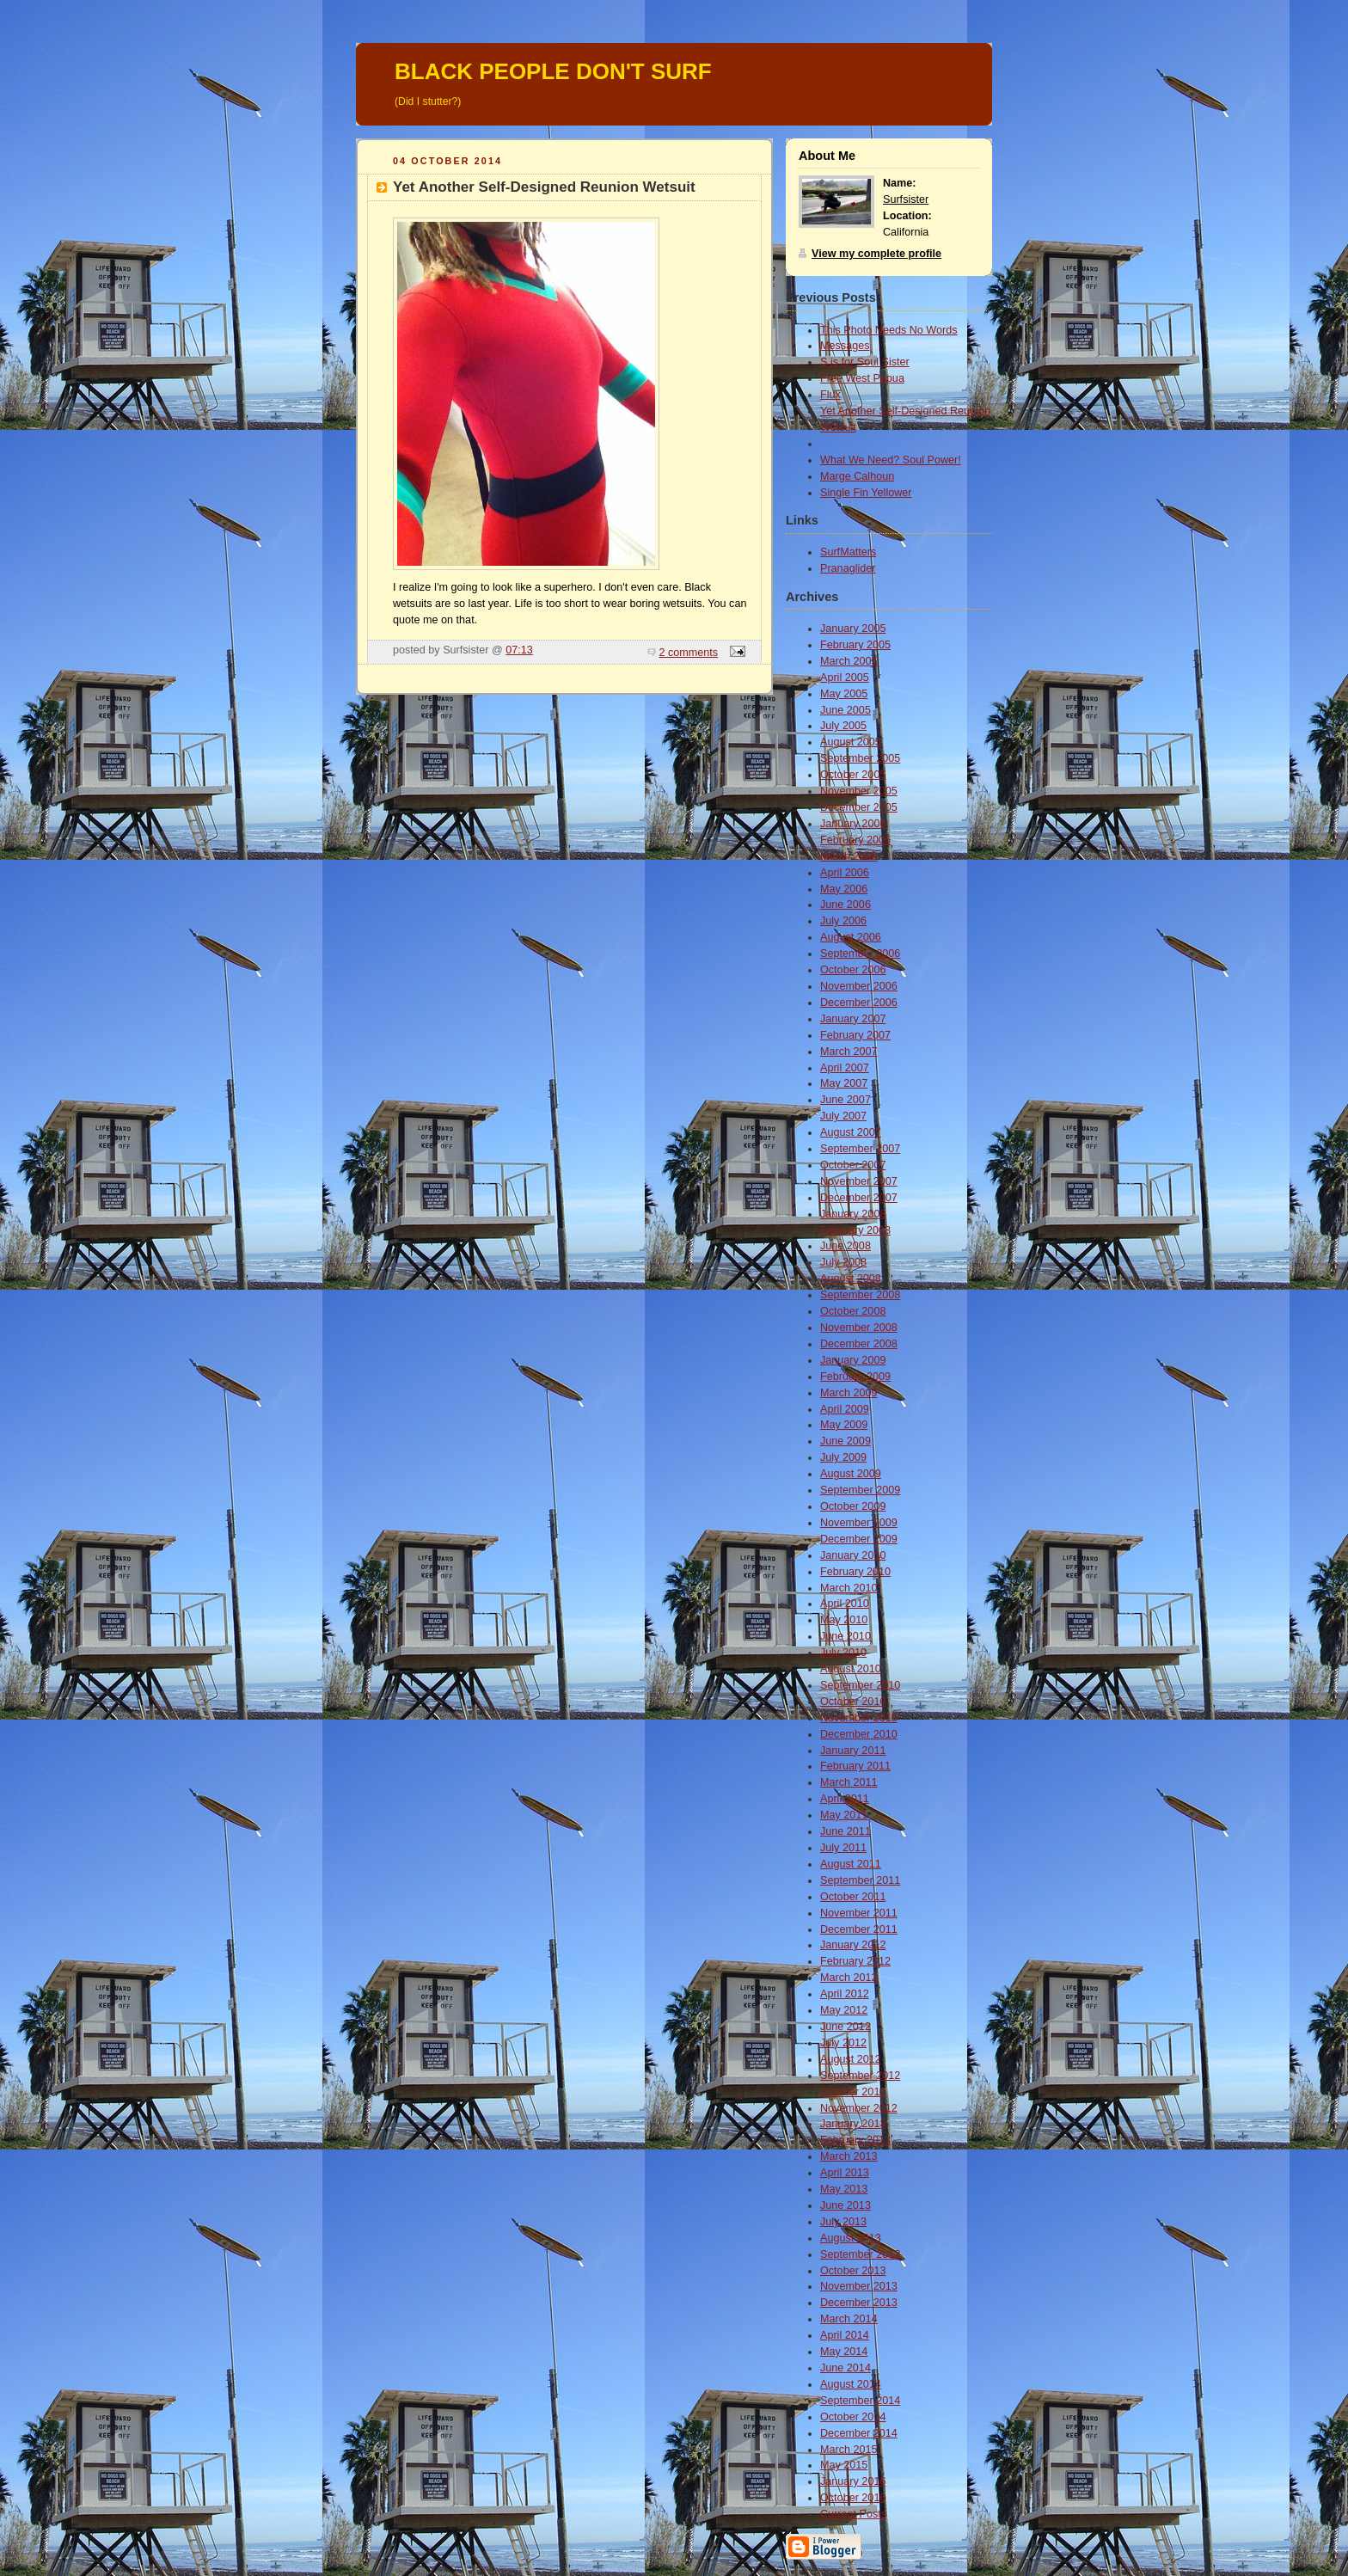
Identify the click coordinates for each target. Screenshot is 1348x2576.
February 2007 (855, 1035)
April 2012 (844, 1994)
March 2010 (849, 1588)
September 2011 (860, 1880)
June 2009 (845, 1441)
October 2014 (852, 2417)
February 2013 (855, 2140)
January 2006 (852, 824)
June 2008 (845, 1246)
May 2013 (843, 2189)
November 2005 (859, 791)
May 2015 (843, 2465)
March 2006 (849, 856)
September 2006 (860, 954)
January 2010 (852, 1555)
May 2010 (843, 1620)
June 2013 (845, 2205)
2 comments (689, 653)
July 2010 (843, 1653)
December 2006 (859, 1003)
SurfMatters (848, 552)
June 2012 (845, 2027)
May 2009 (843, 1425)
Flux (830, 395)
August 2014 (850, 2384)
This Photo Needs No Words (889, 330)
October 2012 (852, 2092)
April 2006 (844, 873)
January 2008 (852, 1214)
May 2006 (843, 889)
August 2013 (850, 2238)
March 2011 (849, 1782)
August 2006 (850, 937)
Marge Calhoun (857, 476)
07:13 (519, 650)
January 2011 (852, 1751)
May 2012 (843, 2010)
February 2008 (855, 1230)
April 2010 (844, 1604)
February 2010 (855, 1572)
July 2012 (843, 2043)
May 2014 (843, 2352)
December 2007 (859, 1198)
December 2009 (859, 1539)
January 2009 (852, 1360)
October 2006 (852, 970)
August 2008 (850, 1279)
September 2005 (860, 758)
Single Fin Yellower (866, 493)
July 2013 (843, 2222)
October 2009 (852, 1506)
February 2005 (855, 645)
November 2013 (859, 2286)
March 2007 (849, 1052)
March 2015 (849, 2450)
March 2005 (849, 661)
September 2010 (860, 1685)
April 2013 (844, 2173)
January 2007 (852, 1019)
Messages (844, 346)
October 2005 (852, 775)
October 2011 (852, 1897)
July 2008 (843, 1262)
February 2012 (855, 1961)
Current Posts (853, 2514)
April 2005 (844, 678)
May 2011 (843, 1815)
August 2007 (850, 1132)
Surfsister (905, 199)
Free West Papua (862, 378)
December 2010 (859, 1734)
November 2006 (859, 986)
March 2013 (849, 2156)
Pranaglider (848, 568)
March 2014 (849, 2319)
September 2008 (860, 1295)
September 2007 (860, 1149)
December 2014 (859, 2433)
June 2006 (845, 905)
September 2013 (860, 2254)
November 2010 (859, 1718)
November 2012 (859, 2108)
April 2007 (844, 1068)
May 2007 (843, 1083)
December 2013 (859, 2303)
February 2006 (855, 840)
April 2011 (844, 1799)
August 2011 (850, 1864)
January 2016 (852, 2481)
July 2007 (843, 1116)
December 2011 (859, 1929)
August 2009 (850, 1474)
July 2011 (843, 1848)
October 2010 (852, 1702)
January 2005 (852, 629)
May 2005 (843, 694)
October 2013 (852, 2271)
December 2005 (859, 807)
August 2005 (850, 742)
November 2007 (859, 1181)
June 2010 (845, 1636)
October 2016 (852, 2498)
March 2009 (849, 1393)
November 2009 (859, 1523)
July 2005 (843, 726)
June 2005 (845, 710)
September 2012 (860, 2076)
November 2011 (859, 1913)
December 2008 (859, 1344)
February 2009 (855, 1377)
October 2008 (852, 1311)
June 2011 (845, 1831)
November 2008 (859, 1328)
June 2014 (845, 2368)
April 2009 (844, 1409)
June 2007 (845, 1100)
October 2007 (852, 1165)
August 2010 (850, 1669)
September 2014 (860, 2401)
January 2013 (852, 2124)
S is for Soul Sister (865, 362)
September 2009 (860, 1490)
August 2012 (850, 2059)
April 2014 (844, 2335)
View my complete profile (876, 254)
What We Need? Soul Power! (890, 460)
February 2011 (855, 1766)
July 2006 (843, 921)
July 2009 (843, 1457)
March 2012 (849, 1978)
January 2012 (852, 1945)
